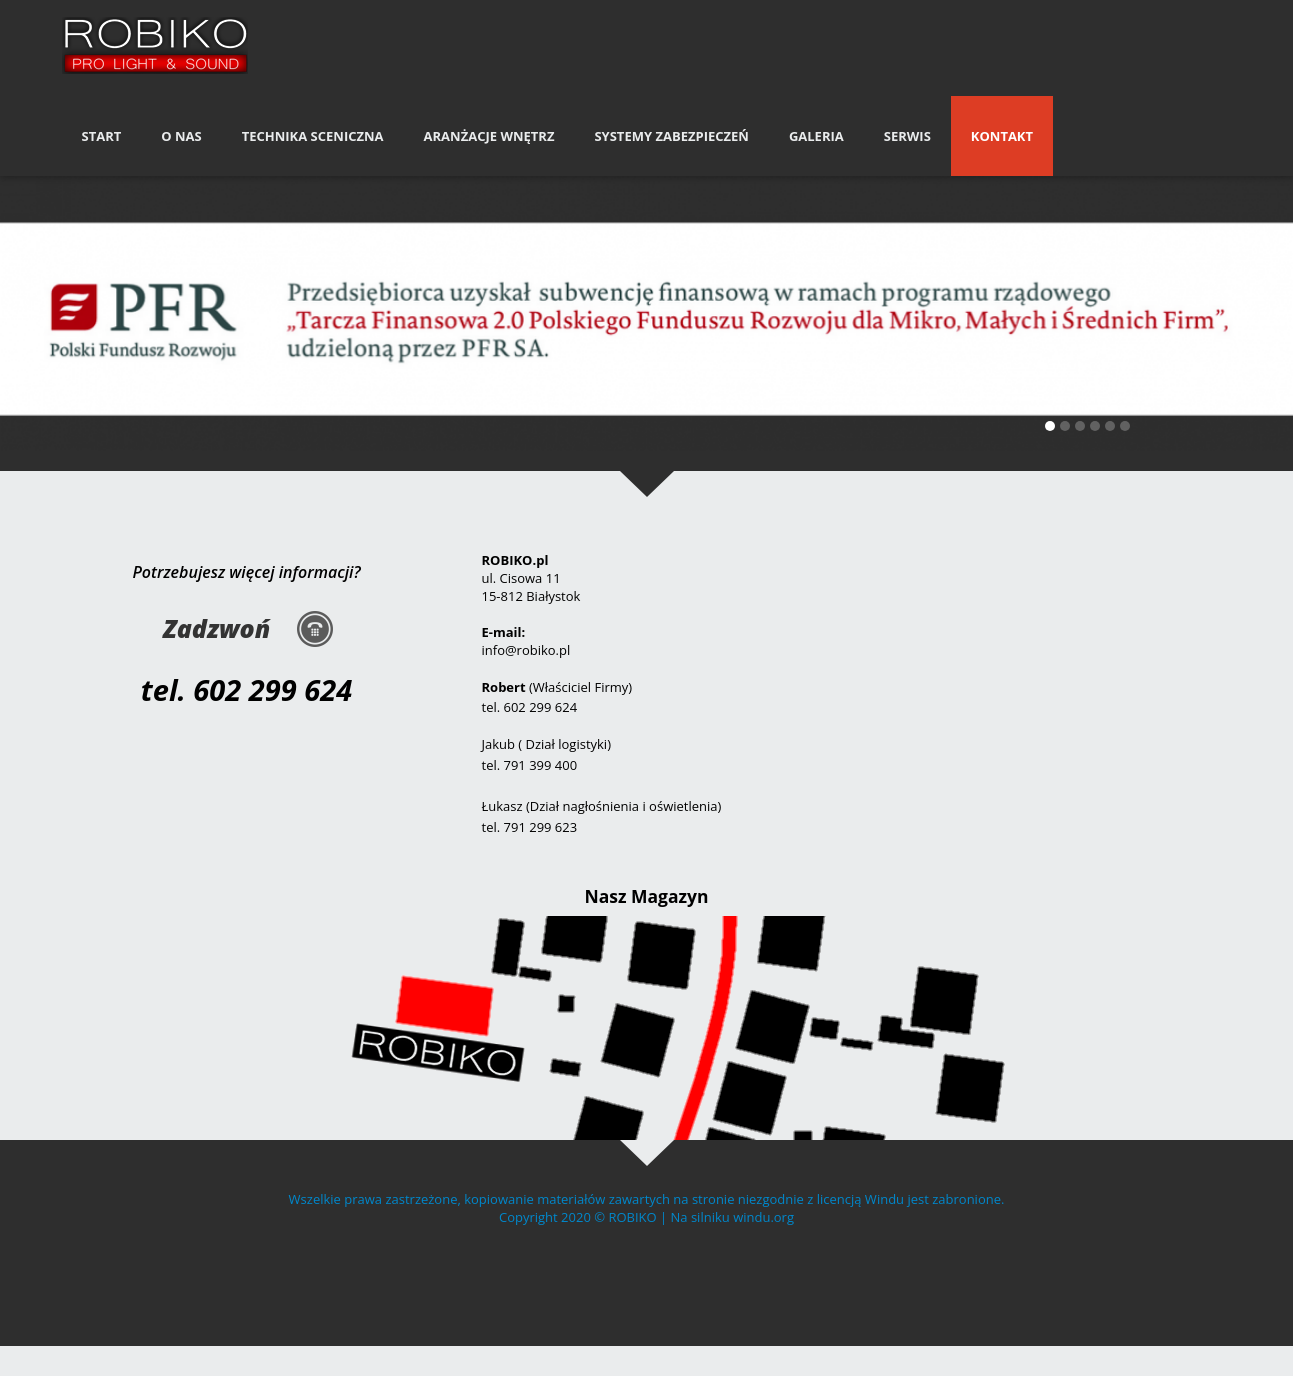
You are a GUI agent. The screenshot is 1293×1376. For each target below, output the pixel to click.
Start (102, 136)
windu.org (763, 1217)
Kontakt (1002, 136)
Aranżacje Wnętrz (489, 136)
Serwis (907, 136)
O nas (181, 136)
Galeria (816, 136)
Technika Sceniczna (313, 136)
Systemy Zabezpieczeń (671, 136)
